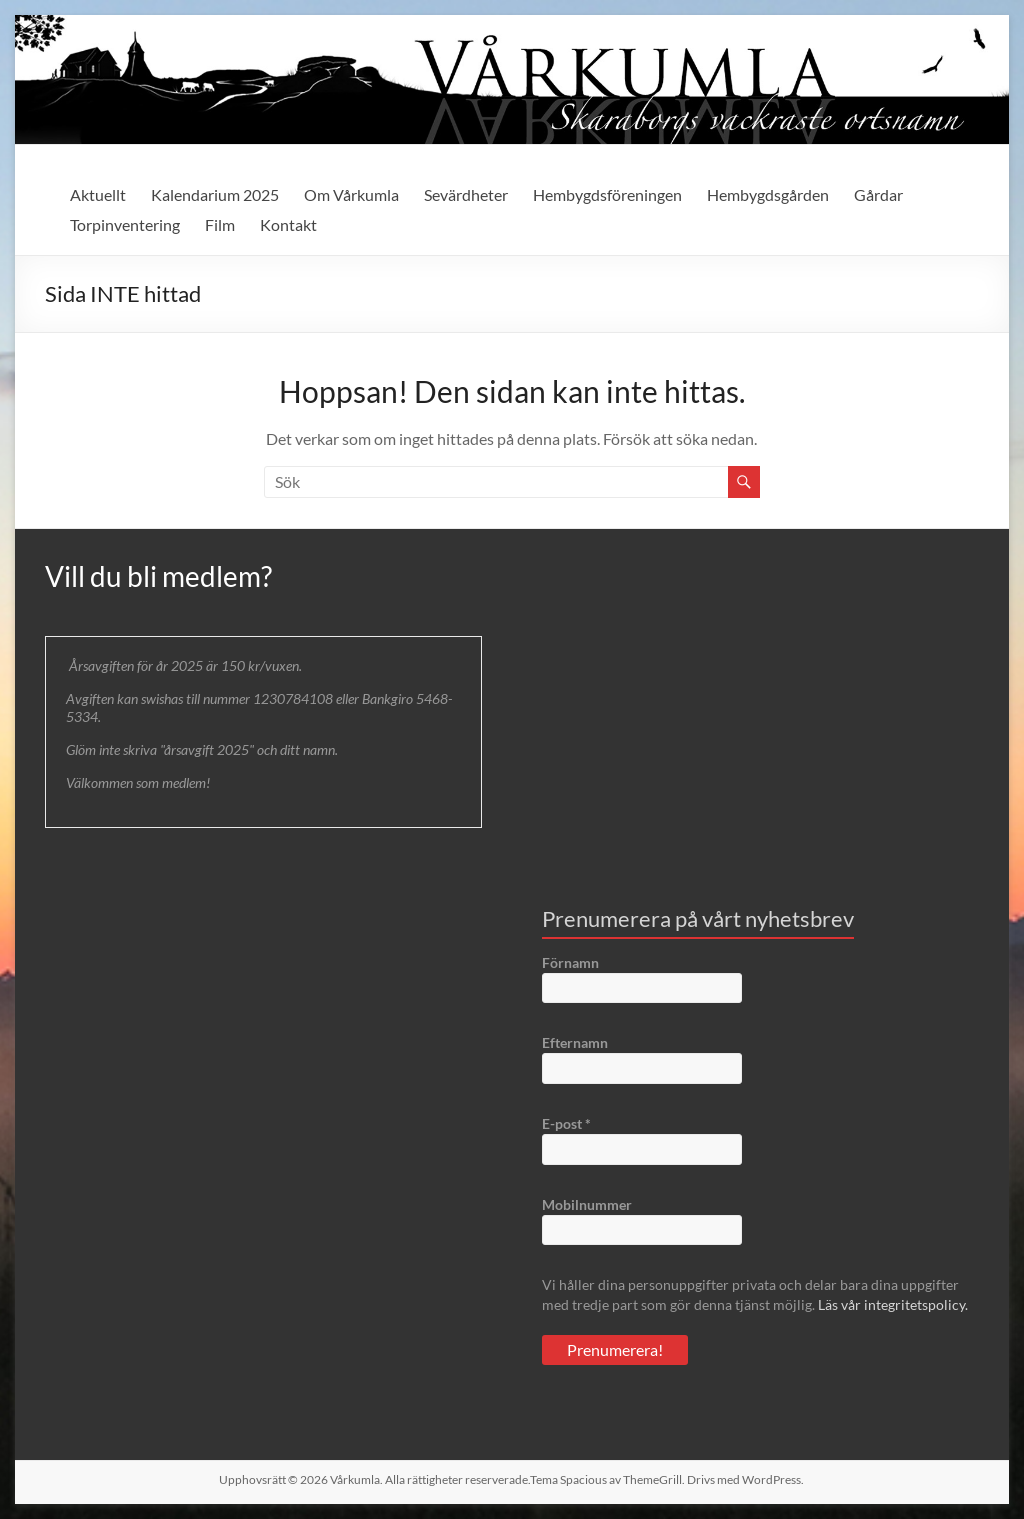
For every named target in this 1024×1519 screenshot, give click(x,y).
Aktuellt (98, 194)
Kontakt (288, 224)
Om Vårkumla (351, 194)
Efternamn (575, 1042)
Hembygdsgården (768, 194)
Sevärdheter (466, 194)
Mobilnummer (587, 1204)
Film (220, 224)
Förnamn (570, 962)
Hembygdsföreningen (607, 194)
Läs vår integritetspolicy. (893, 1304)
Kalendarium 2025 (215, 194)
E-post (566, 1123)
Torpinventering (125, 224)
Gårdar (878, 194)
